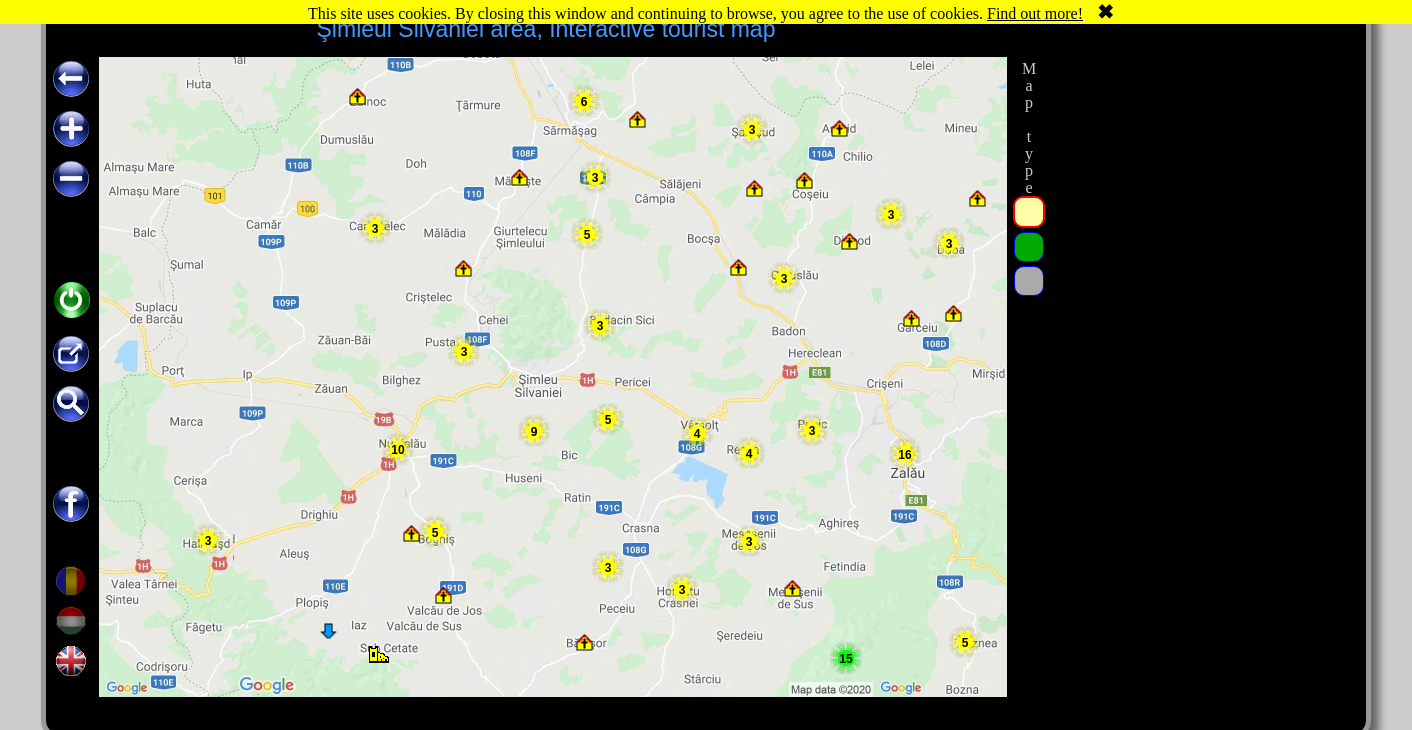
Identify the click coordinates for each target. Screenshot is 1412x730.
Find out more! (1035, 13)
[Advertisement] (1199, 357)
